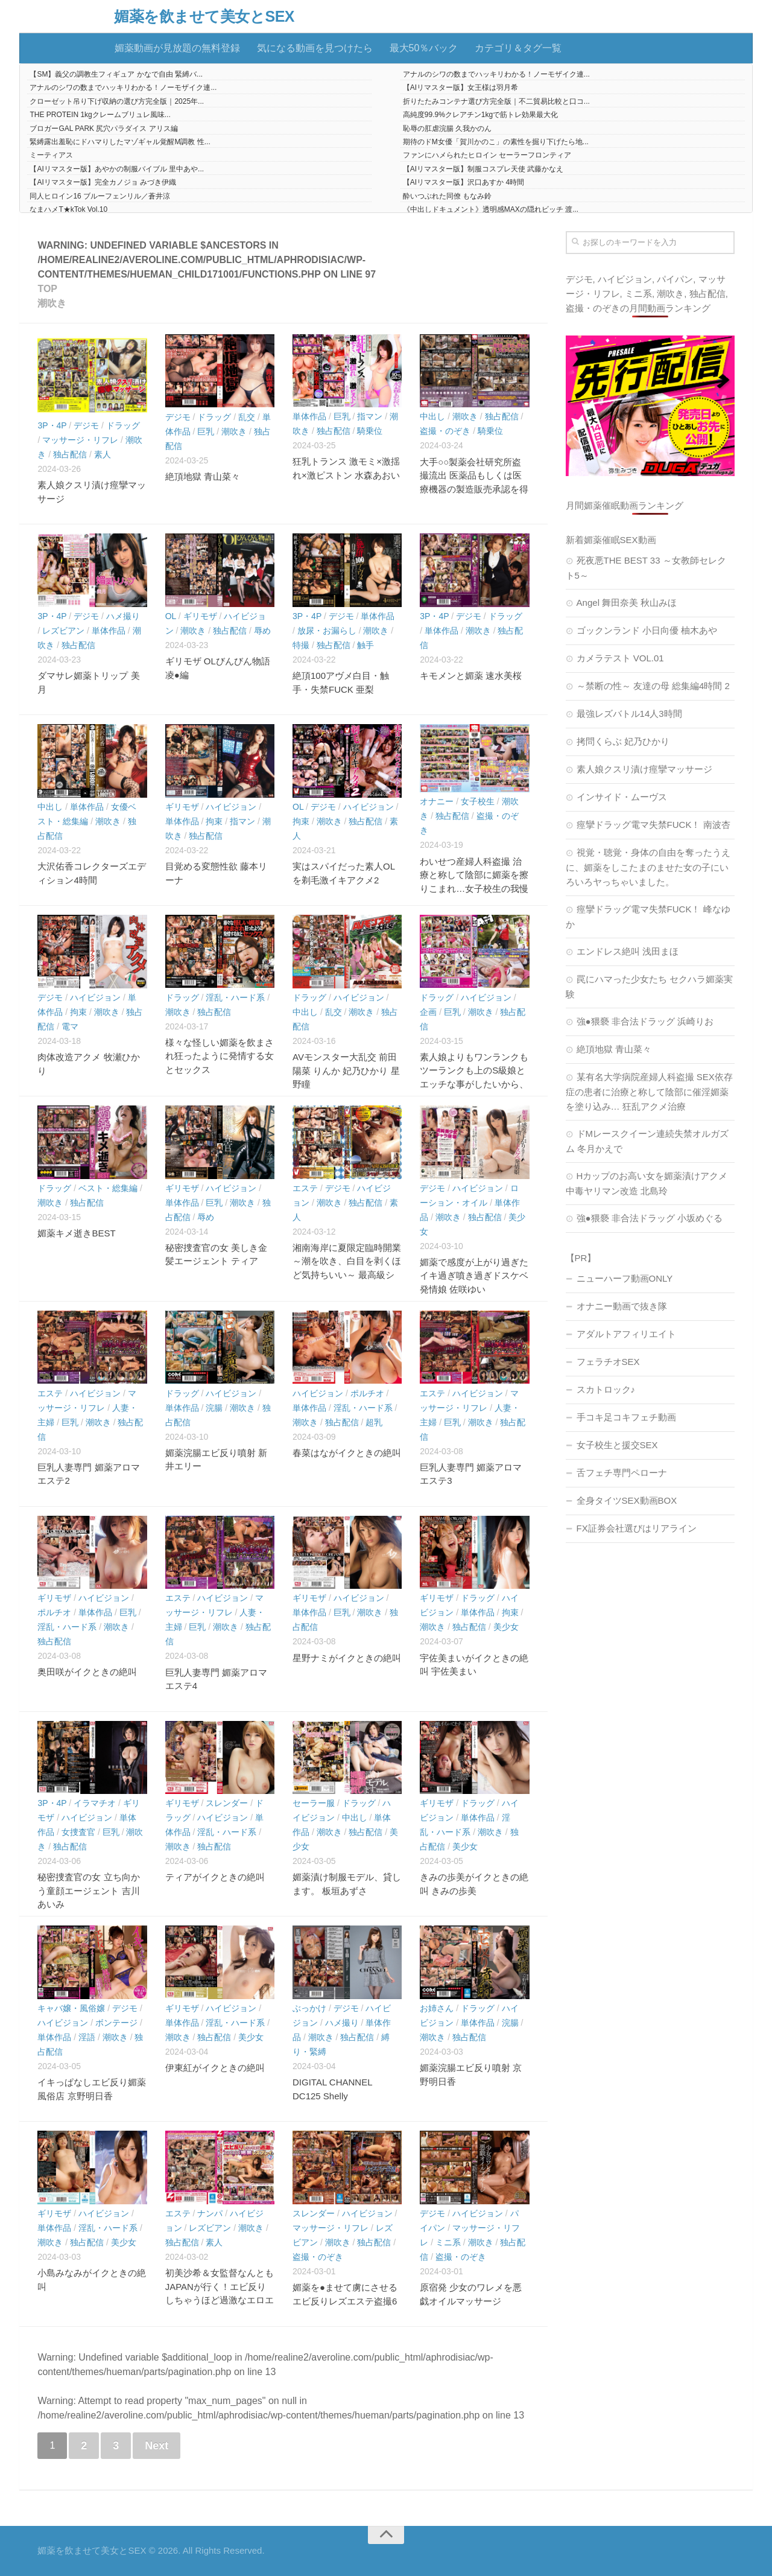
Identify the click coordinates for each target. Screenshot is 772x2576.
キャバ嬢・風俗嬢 (71, 2008)
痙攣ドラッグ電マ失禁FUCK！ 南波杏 (653, 824)
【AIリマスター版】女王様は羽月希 (460, 87)
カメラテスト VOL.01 (620, 658)
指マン (369, 416)
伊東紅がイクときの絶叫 (215, 2067)
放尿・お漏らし (326, 630)
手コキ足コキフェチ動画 (626, 1417)
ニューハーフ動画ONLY (625, 1278)
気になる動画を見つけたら (315, 48)
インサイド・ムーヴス (622, 797)
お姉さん (437, 2008)
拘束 (214, 821)
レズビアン (63, 630)
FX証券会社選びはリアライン (637, 1528)
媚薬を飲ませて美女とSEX (204, 16)
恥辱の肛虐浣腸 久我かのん (447, 128)
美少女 (506, 1627)
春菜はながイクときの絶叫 (347, 1453)
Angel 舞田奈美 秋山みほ (627, 602)
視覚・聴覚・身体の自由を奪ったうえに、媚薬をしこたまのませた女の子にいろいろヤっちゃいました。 (648, 867)
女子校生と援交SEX (617, 1445)
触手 (365, 645)
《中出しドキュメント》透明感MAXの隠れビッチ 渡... (490, 209)
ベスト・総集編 (108, 1188)
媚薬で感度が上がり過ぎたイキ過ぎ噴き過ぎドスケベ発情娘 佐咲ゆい (474, 1275)
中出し (432, 416)
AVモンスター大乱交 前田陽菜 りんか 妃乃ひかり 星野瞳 (346, 1070)
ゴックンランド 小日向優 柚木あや (647, 630)
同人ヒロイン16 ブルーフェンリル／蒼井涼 (100, 196)
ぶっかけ (309, 2008)
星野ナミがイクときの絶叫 (347, 1658)
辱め (262, 630)
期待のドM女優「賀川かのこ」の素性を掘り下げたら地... (496, 142)
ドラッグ (123, 425)
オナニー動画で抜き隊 (622, 1306)
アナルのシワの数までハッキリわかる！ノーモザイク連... (496, 74)
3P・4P (51, 425)
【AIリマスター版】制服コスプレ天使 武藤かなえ (483, 169)
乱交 (246, 417)
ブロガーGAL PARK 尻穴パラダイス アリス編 (103, 128)
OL (170, 616)
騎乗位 (369, 431)
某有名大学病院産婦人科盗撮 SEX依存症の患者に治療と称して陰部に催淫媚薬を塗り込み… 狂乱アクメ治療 (649, 1091)
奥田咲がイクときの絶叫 (87, 1672)
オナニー (437, 801)
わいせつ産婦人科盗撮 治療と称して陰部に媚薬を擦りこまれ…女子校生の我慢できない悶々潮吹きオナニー (474, 888)
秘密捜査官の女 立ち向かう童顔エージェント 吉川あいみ (88, 1890)
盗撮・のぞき (445, 431)
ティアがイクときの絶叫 (215, 1877)
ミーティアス (51, 155)
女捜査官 (78, 1832)
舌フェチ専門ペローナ (622, 1473)
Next (156, 2446)
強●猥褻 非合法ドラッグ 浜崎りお (645, 1021)
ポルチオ (367, 1393)
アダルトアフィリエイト (626, 1334)
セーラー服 (314, 1803)
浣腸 (214, 1408)
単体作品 (309, 416)
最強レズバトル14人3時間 (629, 713)
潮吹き (234, 431)
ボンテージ (116, 2022)
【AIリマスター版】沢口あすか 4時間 (463, 182)
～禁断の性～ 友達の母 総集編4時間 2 (653, 686)
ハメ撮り (123, 616)
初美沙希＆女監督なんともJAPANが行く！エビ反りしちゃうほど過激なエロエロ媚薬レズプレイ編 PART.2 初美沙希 (219, 2300)
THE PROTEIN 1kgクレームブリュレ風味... (100, 114)
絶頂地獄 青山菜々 (202, 476)
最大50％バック (424, 48)
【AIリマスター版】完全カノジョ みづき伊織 (103, 182)
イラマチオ (95, 1803)
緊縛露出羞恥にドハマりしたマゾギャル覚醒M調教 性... (120, 142)
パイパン (675, 279)
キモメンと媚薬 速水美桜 (471, 675)
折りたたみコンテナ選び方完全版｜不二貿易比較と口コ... (496, 101)
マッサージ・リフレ (80, 440)
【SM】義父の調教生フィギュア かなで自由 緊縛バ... (116, 74)
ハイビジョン (231, 807)
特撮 (301, 645)
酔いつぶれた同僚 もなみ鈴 (447, 196)
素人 (102, 454)
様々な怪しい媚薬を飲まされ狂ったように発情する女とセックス (219, 1056)
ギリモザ (200, 616)
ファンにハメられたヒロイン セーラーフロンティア (487, 155)
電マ (70, 1026)
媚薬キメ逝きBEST (76, 1233)
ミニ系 (448, 2242)
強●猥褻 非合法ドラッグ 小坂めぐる (650, 1218)
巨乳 (205, 431)
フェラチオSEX (608, 1361)
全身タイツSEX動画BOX (627, 1500)
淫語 (86, 2037)
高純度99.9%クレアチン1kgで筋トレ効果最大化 (480, 114)
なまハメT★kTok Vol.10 (68, 209)
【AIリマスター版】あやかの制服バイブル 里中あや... (117, 169)
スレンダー (227, 1803)
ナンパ (210, 2213)
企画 (428, 1012)
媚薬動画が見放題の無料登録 (177, 48)
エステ (305, 1188)
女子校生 (478, 801)
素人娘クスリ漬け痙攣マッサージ (644, 769)
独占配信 (70, 454)
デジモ (86, 425)
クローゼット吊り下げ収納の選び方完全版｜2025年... (117, 101)
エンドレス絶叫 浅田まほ (628, 951)
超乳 (373, 1422)
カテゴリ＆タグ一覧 (518, 48)
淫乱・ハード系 (235, 997)
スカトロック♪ (606, 1389)
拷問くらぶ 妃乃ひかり (623, 741)
